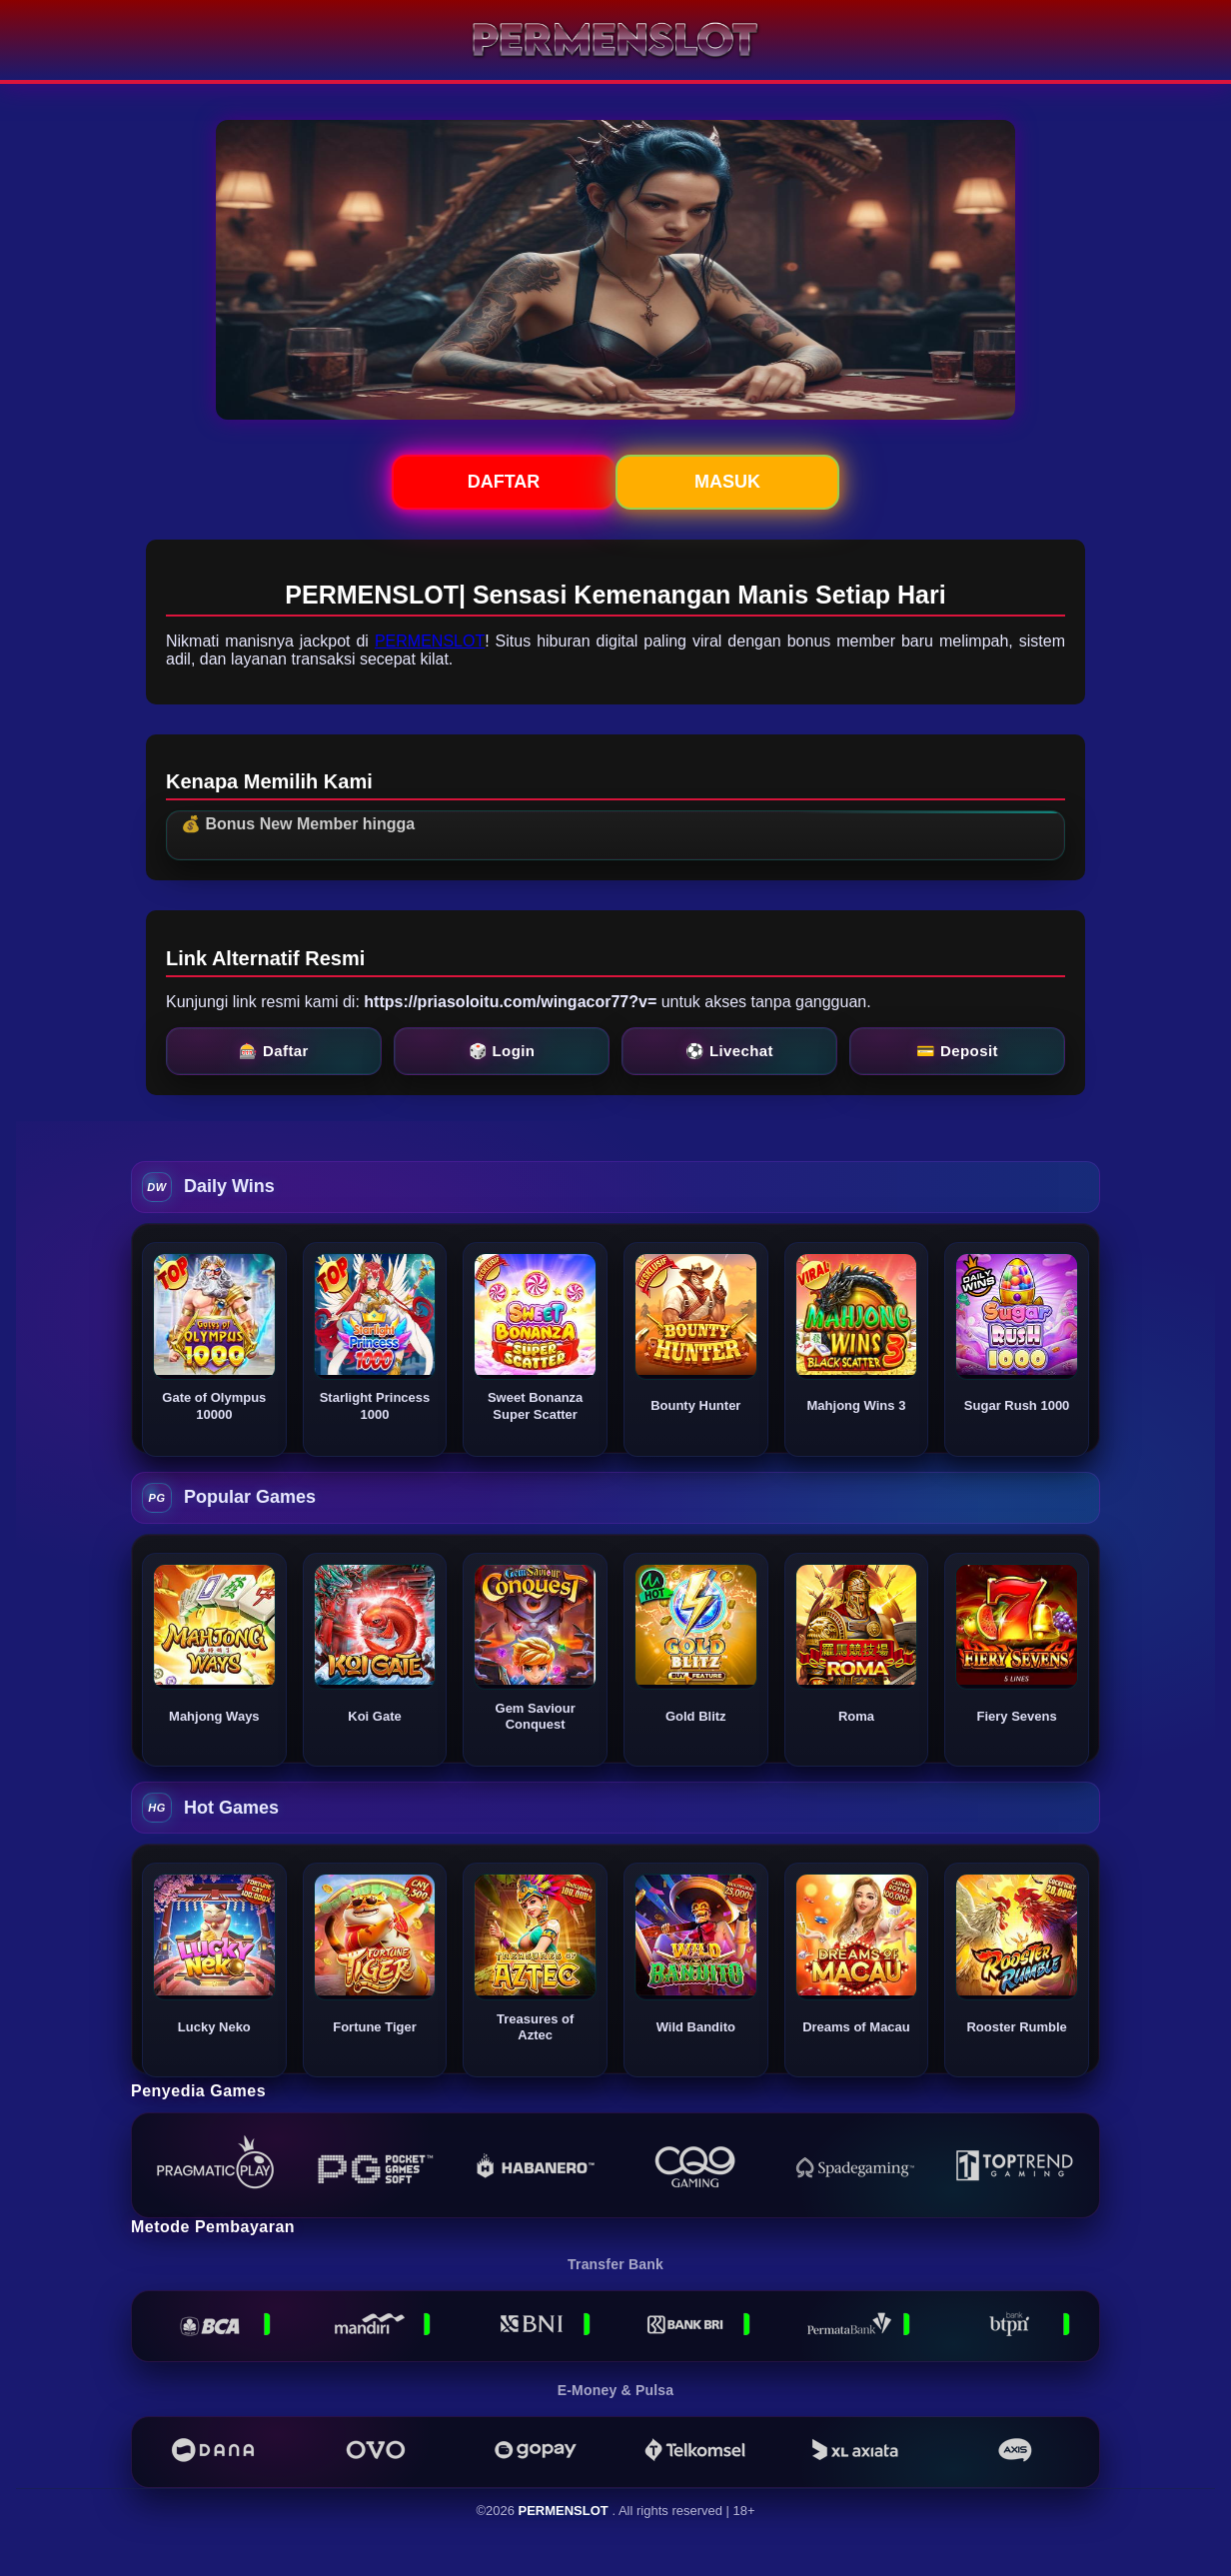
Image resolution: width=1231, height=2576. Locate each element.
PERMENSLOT (430, 641)
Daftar (504, 482)
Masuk (727, 482)
